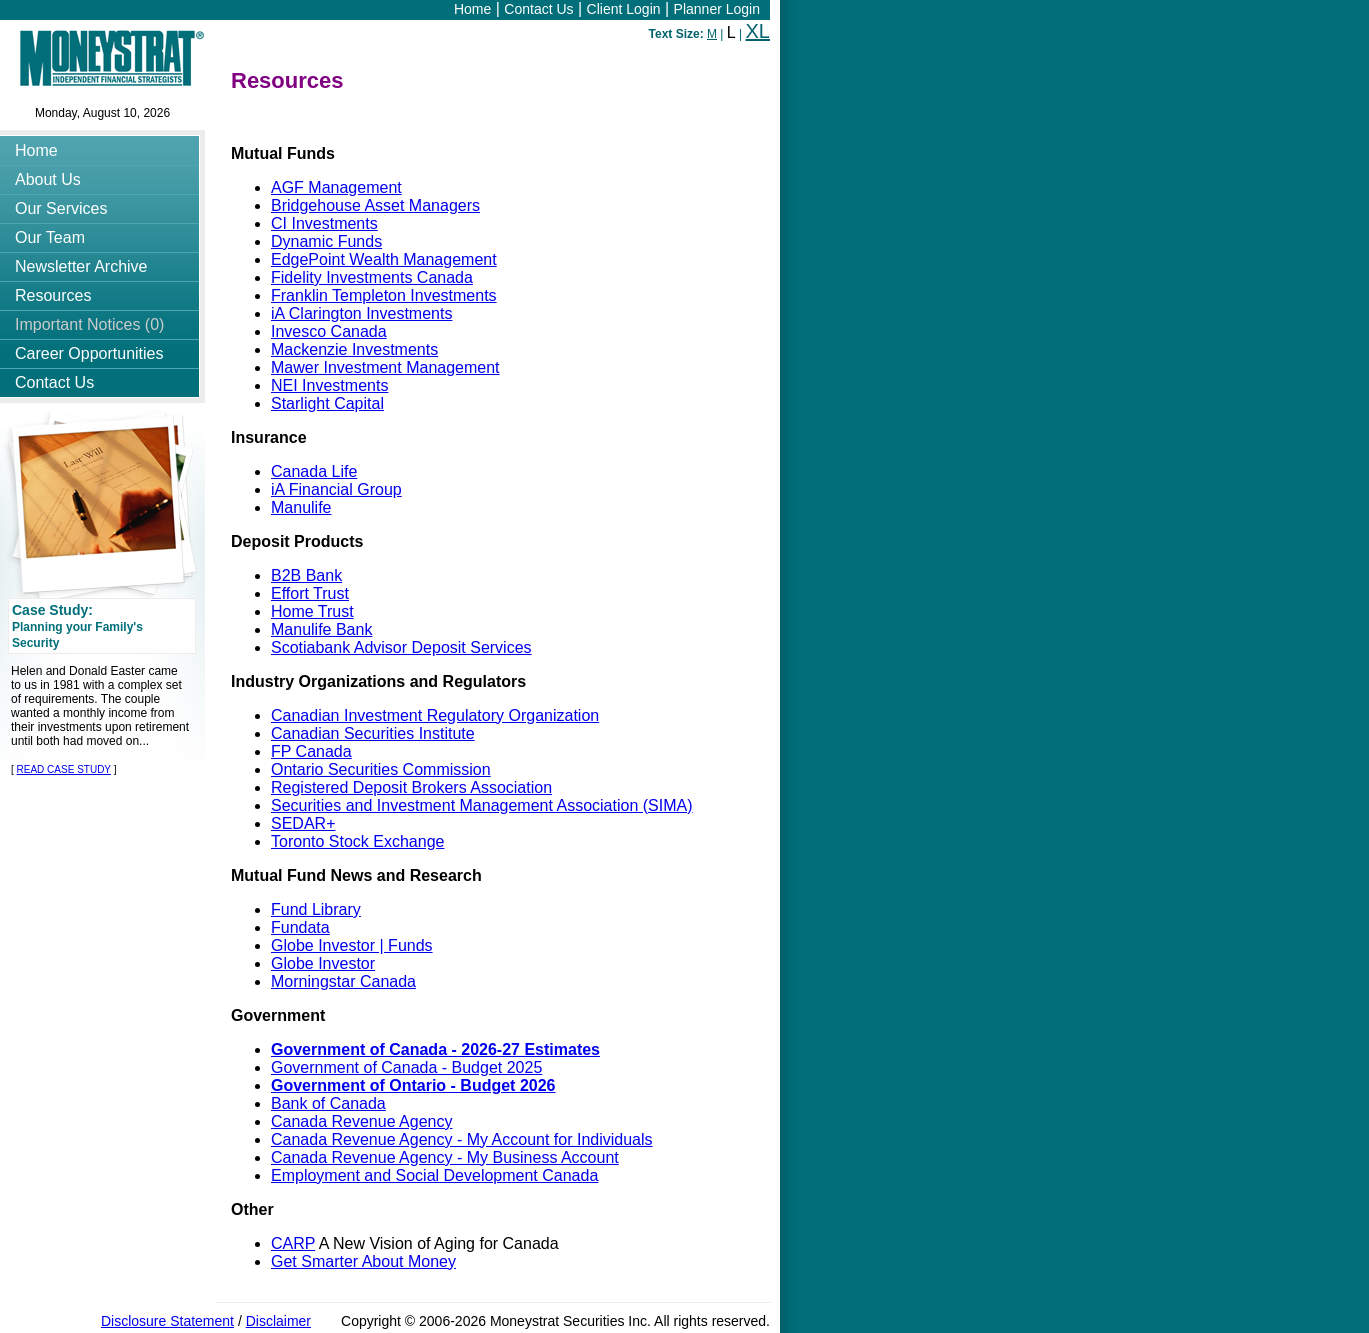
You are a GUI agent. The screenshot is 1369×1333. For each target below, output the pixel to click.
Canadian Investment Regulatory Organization (435, 715)
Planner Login (717, 9)
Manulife (301, 507)
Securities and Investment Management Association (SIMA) (482, 805)
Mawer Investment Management (385, 367)
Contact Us (538, 9)
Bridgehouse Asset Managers (375, 205)
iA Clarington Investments (361, 313)
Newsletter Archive (81, 266)
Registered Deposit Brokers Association (411, 787)
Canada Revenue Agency (361, 1121)
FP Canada (311, 751)
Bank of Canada (328, 1103)
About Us (48, 179)
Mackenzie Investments (354, 349)
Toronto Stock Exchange (357, 841)
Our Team (50, 237)
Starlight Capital (327, 403)
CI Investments (324, 223)
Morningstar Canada (343, 981)
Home (472, 9)
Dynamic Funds (326, 241)
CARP (293, 1243)
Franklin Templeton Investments (384, 295)
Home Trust (312, 611)
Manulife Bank (321, 629)
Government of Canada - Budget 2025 (406, 1067)
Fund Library (316, 909)
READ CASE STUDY (64, 769)
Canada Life (314, 471)
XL (758, 31)
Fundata (300, 927)
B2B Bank (306, 575)
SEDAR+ (303, 823)
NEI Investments (329, 385)
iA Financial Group (336, 489)
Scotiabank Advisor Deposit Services (401, 647)
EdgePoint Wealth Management (384, 259)
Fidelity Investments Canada (372, 277)
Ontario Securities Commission (381, 769)
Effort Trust (310, 593)
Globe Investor (323, 963)
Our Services (61, 208)
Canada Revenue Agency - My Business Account (445, 1157)
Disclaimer (278, 1321)
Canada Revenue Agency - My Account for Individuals (462, 1139)
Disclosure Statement (167, 1321)
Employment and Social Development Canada (434, 1175)
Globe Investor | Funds (352, 945)
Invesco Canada (329, 331)
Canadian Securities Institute (373, 733)
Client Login (624, 9)
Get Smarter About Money (363, 1261)
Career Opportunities (89, 353)
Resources (53, 295)
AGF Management (336, 187)
